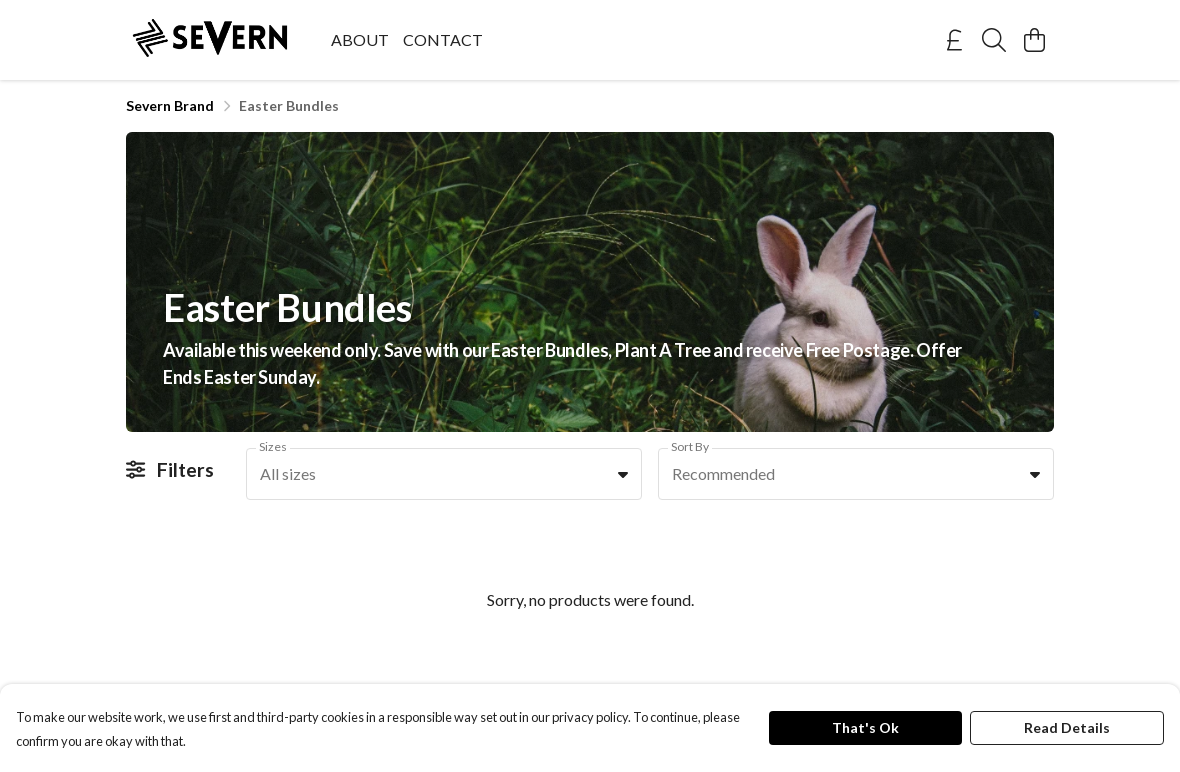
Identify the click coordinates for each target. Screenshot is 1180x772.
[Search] (994, 40)
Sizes (273, 446)
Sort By (690, 446)
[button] (623, 474)
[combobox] (444, 474)
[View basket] (1034, 40)
